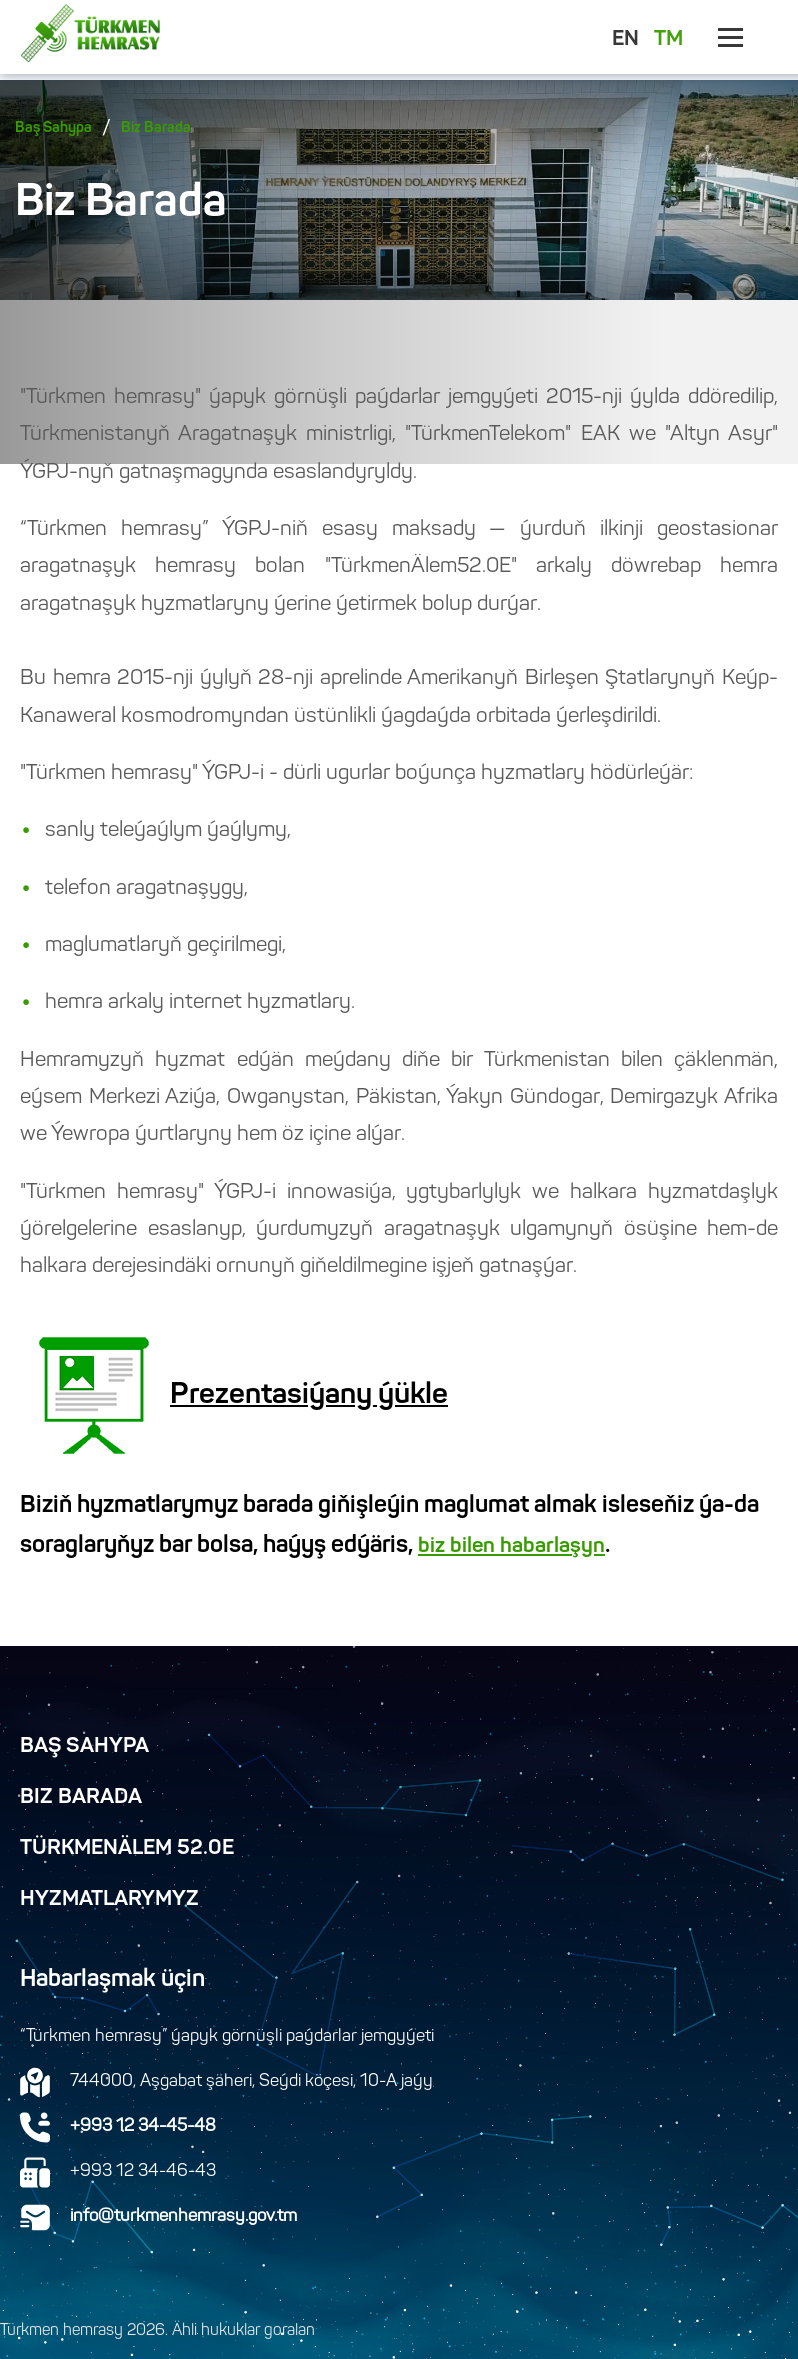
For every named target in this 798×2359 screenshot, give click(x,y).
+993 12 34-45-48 (143, 2127)
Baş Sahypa (53, 128)
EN (625, 40)
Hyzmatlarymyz (109, 1900)
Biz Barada (156, 128)
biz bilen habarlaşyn (511, 1547)
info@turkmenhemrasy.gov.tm (183, 2217)
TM (668, 40)
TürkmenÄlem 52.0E (127, 1849)
